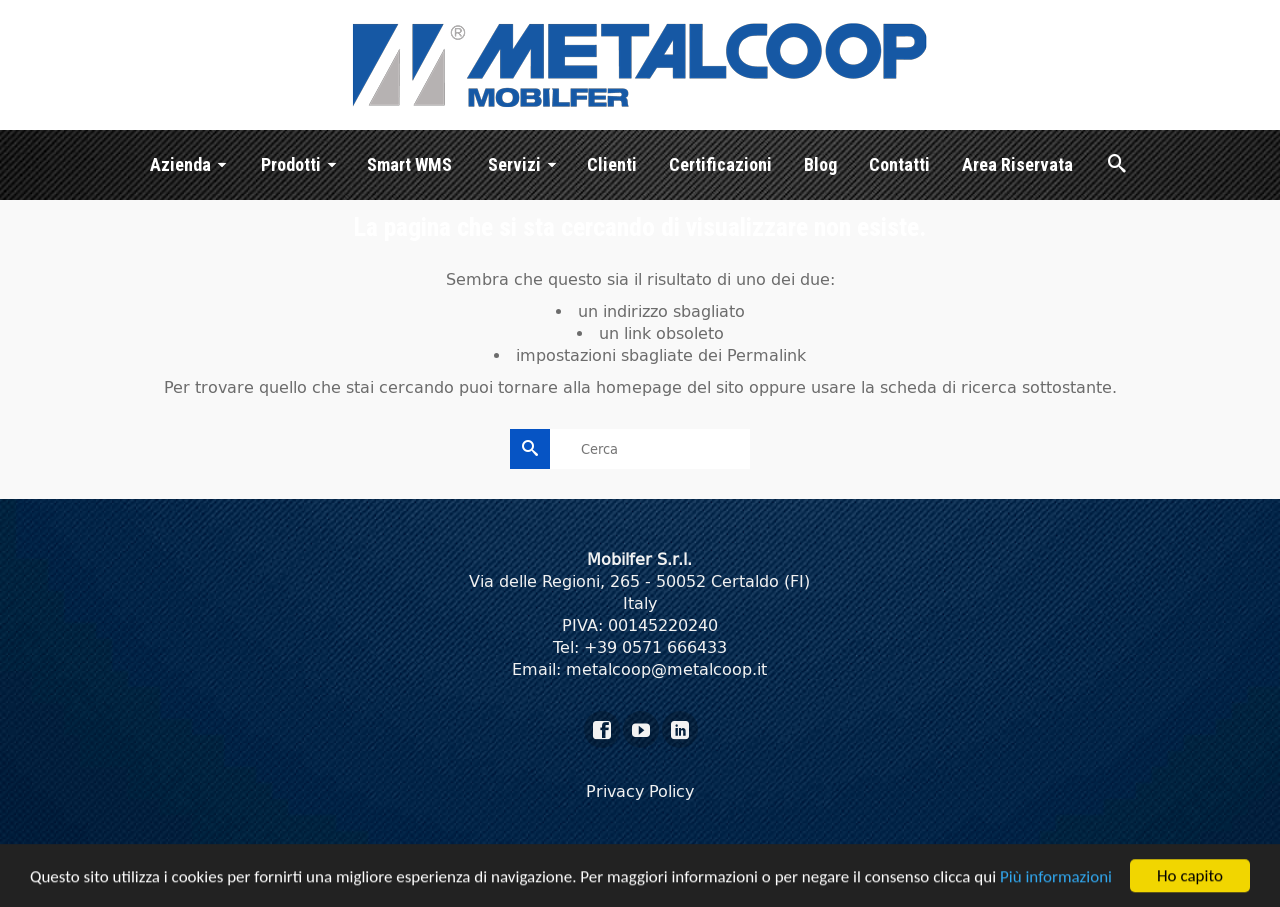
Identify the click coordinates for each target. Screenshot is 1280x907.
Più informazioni (1056, 878)
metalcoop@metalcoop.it (666, 669)
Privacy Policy (640, 791)
